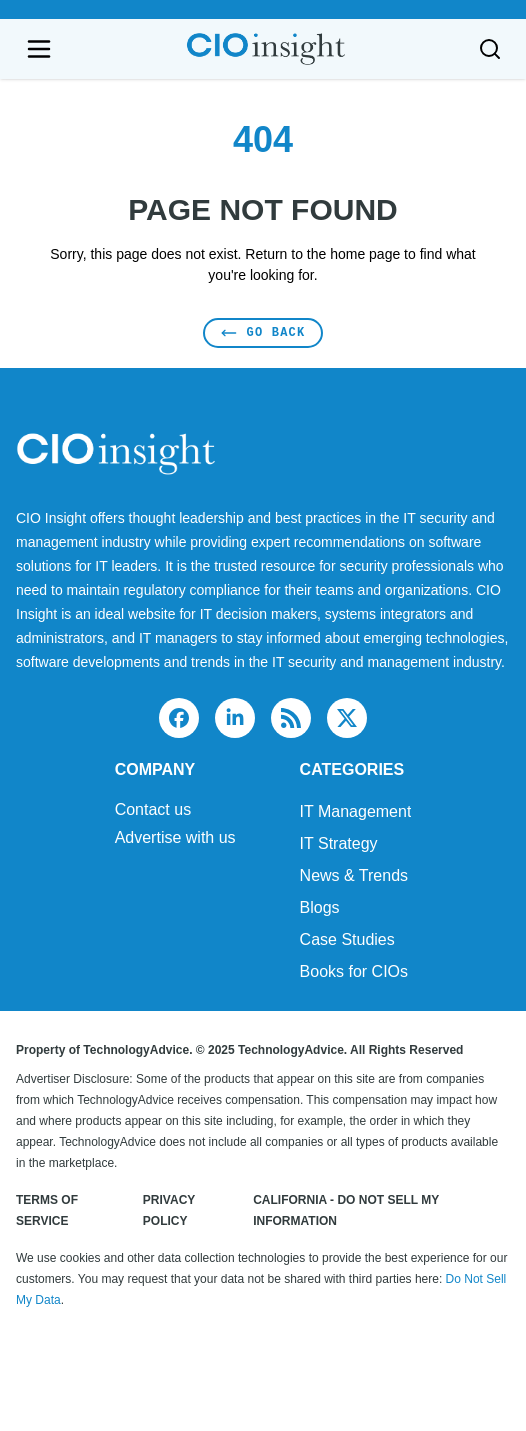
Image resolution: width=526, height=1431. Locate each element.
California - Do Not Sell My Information (346, 1210)
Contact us (153, 810)
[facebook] (179, 718)
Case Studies (347, 939)
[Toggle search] (490, 49)
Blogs (320, 907)
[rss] (291, 718)
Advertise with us (175, 838)
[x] (347, 718)
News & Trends (354, 875)
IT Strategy (339, 843)
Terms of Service (47, 1210)
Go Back (263, 332)
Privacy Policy (169, 1210)
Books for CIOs (354, 971)
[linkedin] (235, 718)
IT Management (356, 811)
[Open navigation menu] (39, 49)
